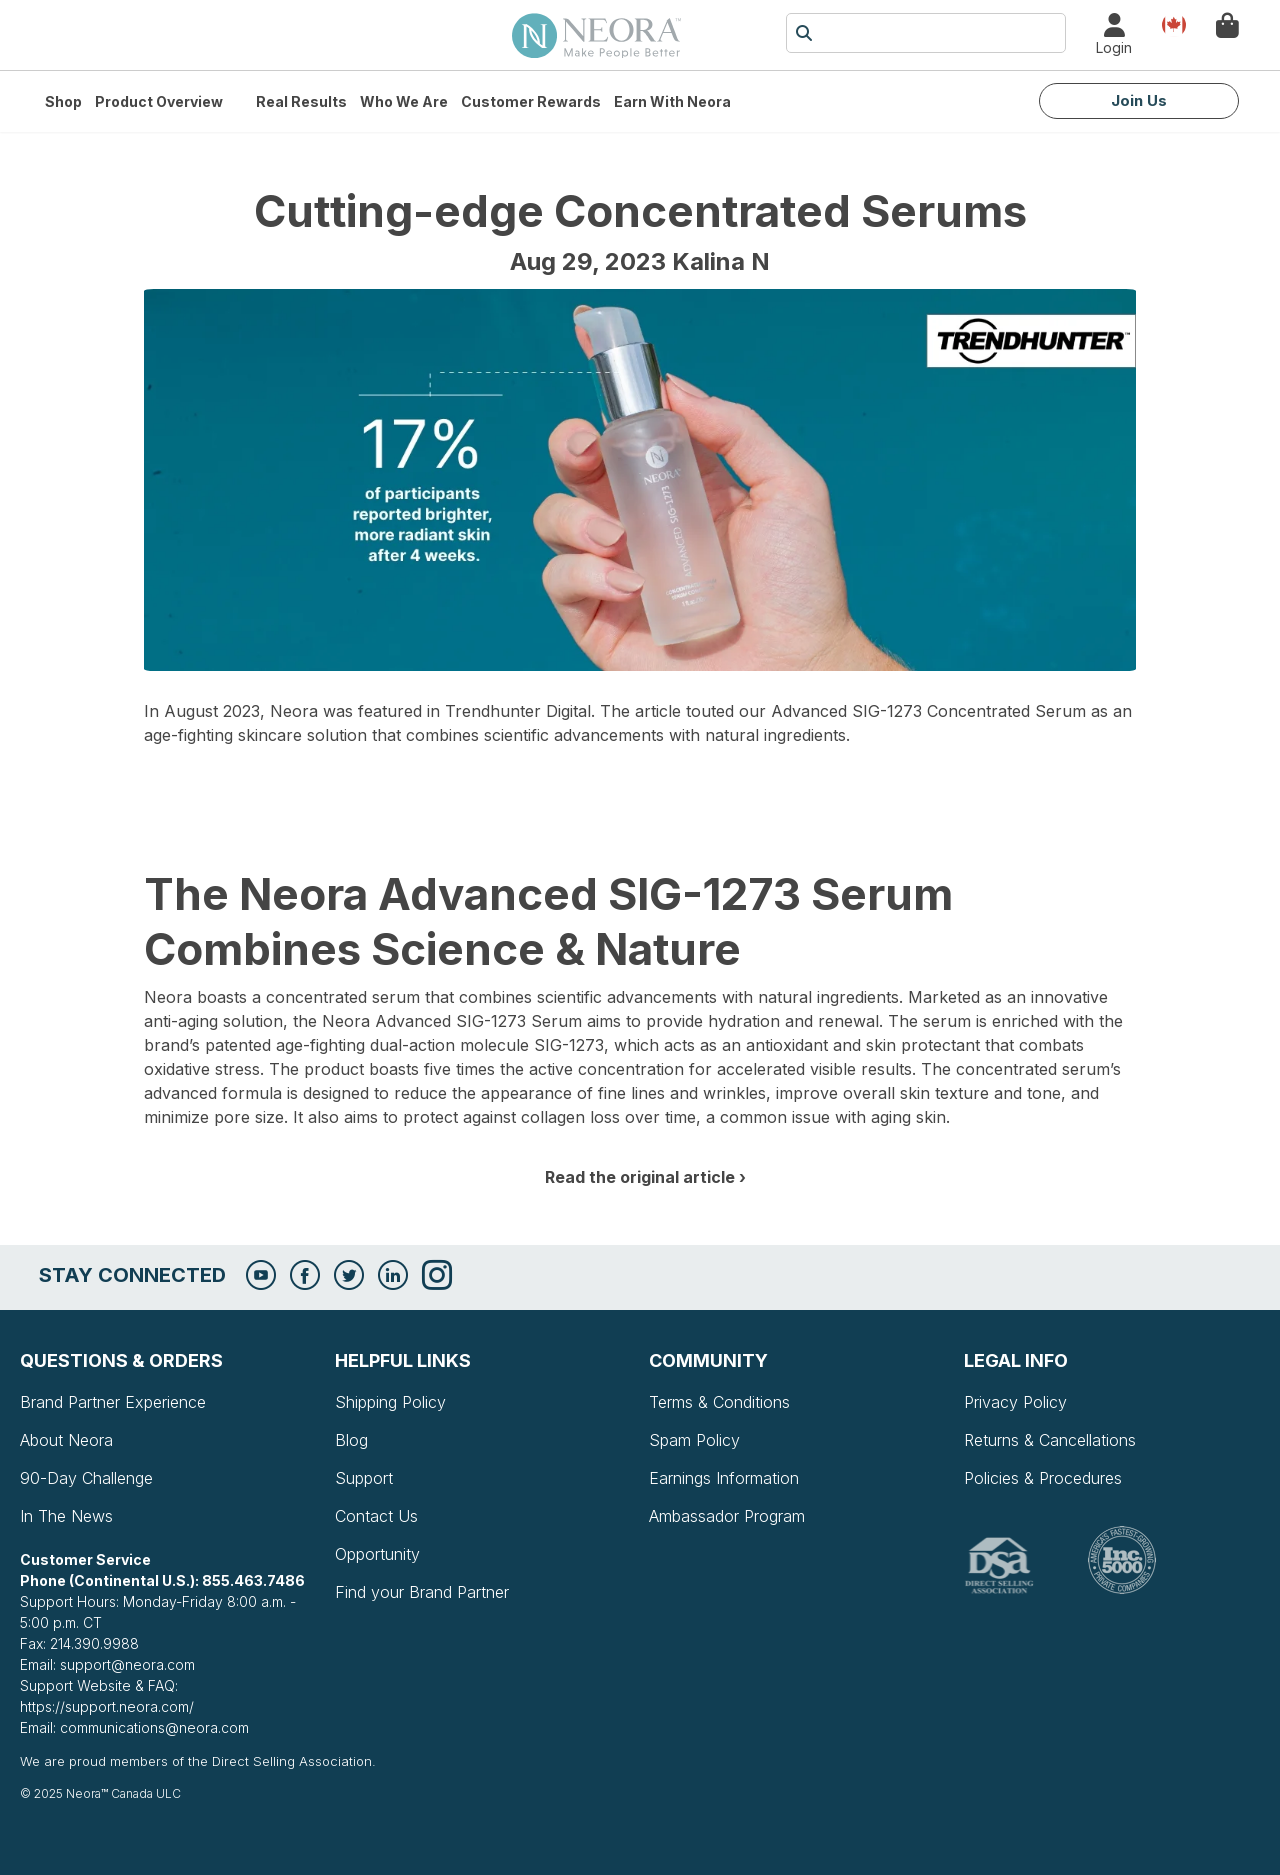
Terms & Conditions (719, 1402)
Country (1174, 23)
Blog (351, 1440)
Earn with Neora (672, 101)
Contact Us (376, 1516)
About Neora (66, 1440)
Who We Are (404, 101)
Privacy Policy (1015, 1402)
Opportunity (377, 1554)
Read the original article (640, 1177)
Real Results (301, 101)
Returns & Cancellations (1050, 1440)
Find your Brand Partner (422, 1592)
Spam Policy (694, 1440)
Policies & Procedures (1043, 1478)
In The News (66, 1516)
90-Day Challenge (86, 1478)
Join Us (1139, 100)
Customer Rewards (531, 101)
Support (364, 1478)
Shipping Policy (390, 1402)
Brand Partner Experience (113, 1402)
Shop (63, 101)
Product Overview (159, 101)
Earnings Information (724, 1478)
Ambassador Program (727, 1516)
